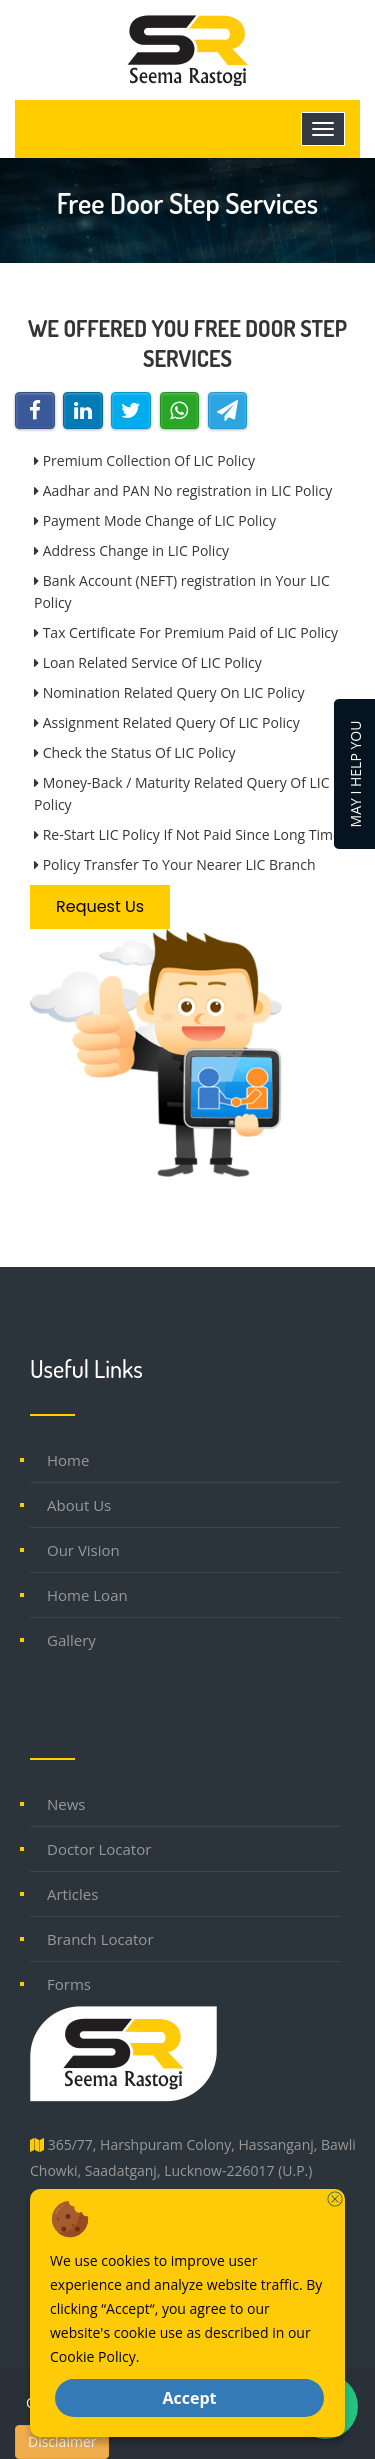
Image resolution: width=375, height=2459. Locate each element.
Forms (69, 1984)
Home (68, 1460)
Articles (72, 1894)
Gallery (71, 1640)
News (66, 1804)
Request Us (100, 906)
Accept (189, 2398)
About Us (79, 1505)
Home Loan (87, 1595)
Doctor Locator (99, 1849)
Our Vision (83, 1550)
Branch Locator (100, 1939)
